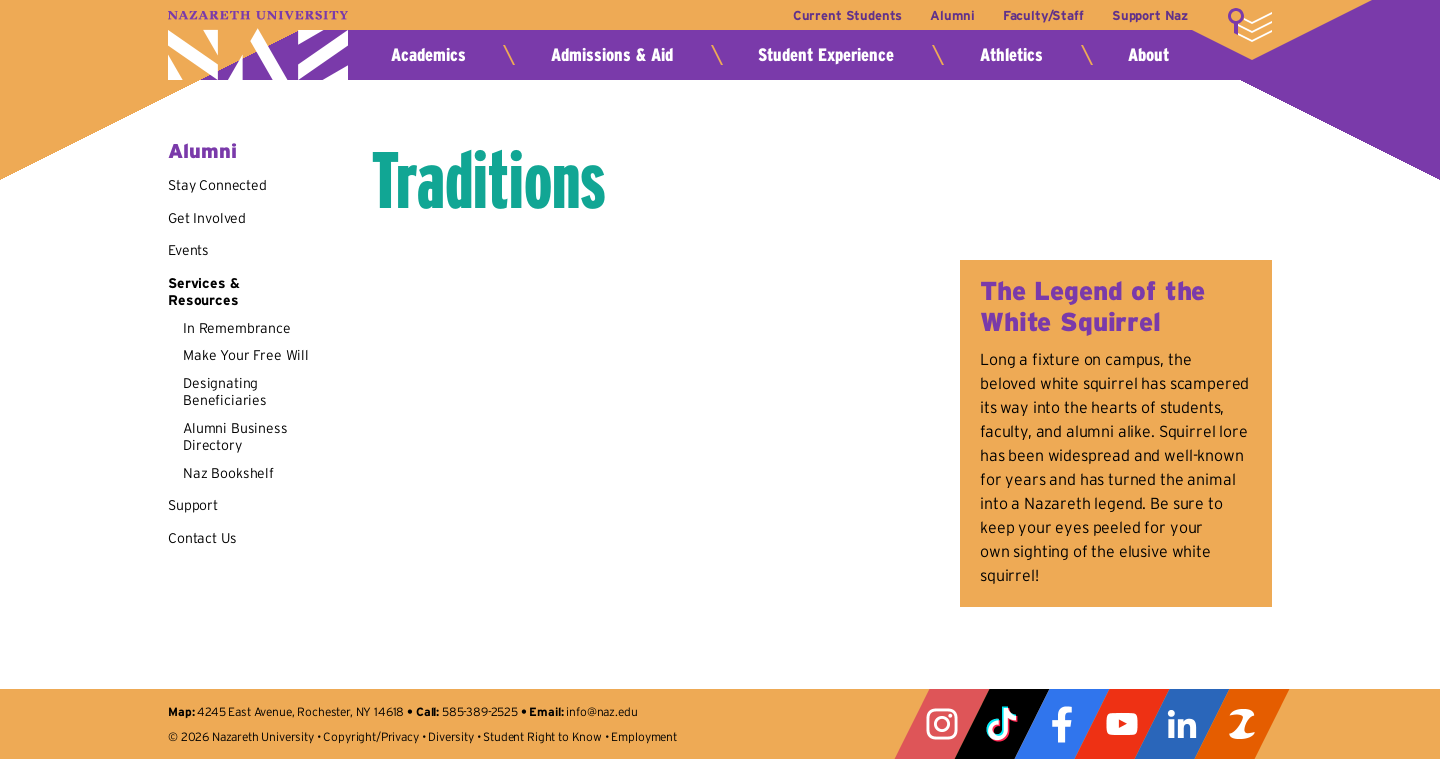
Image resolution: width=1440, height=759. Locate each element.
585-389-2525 (480, 711)
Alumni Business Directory (235, 437)
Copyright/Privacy (370, 736)
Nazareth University (258, 45)
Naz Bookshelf (228, 473)
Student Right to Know (542, 736)
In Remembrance (237, 328)
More (1250, 25)
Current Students (847, 15)
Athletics (1011, 55)
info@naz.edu (601, 711)
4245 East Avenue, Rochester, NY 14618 (300, 711)
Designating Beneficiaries (225, 392)
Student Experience (826, 55)
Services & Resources (203, 292)
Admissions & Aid (612, 55)
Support (193, 505)
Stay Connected (217, 185)
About (1148, 55)
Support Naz (1150, 15)
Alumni (952, 15)
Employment (643, 736)
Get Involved (207, 218)
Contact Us (202, 538)
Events (188, 250)
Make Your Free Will (246, 355)
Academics (428, 55)
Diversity (451, 736)
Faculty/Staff (1043, 15)
